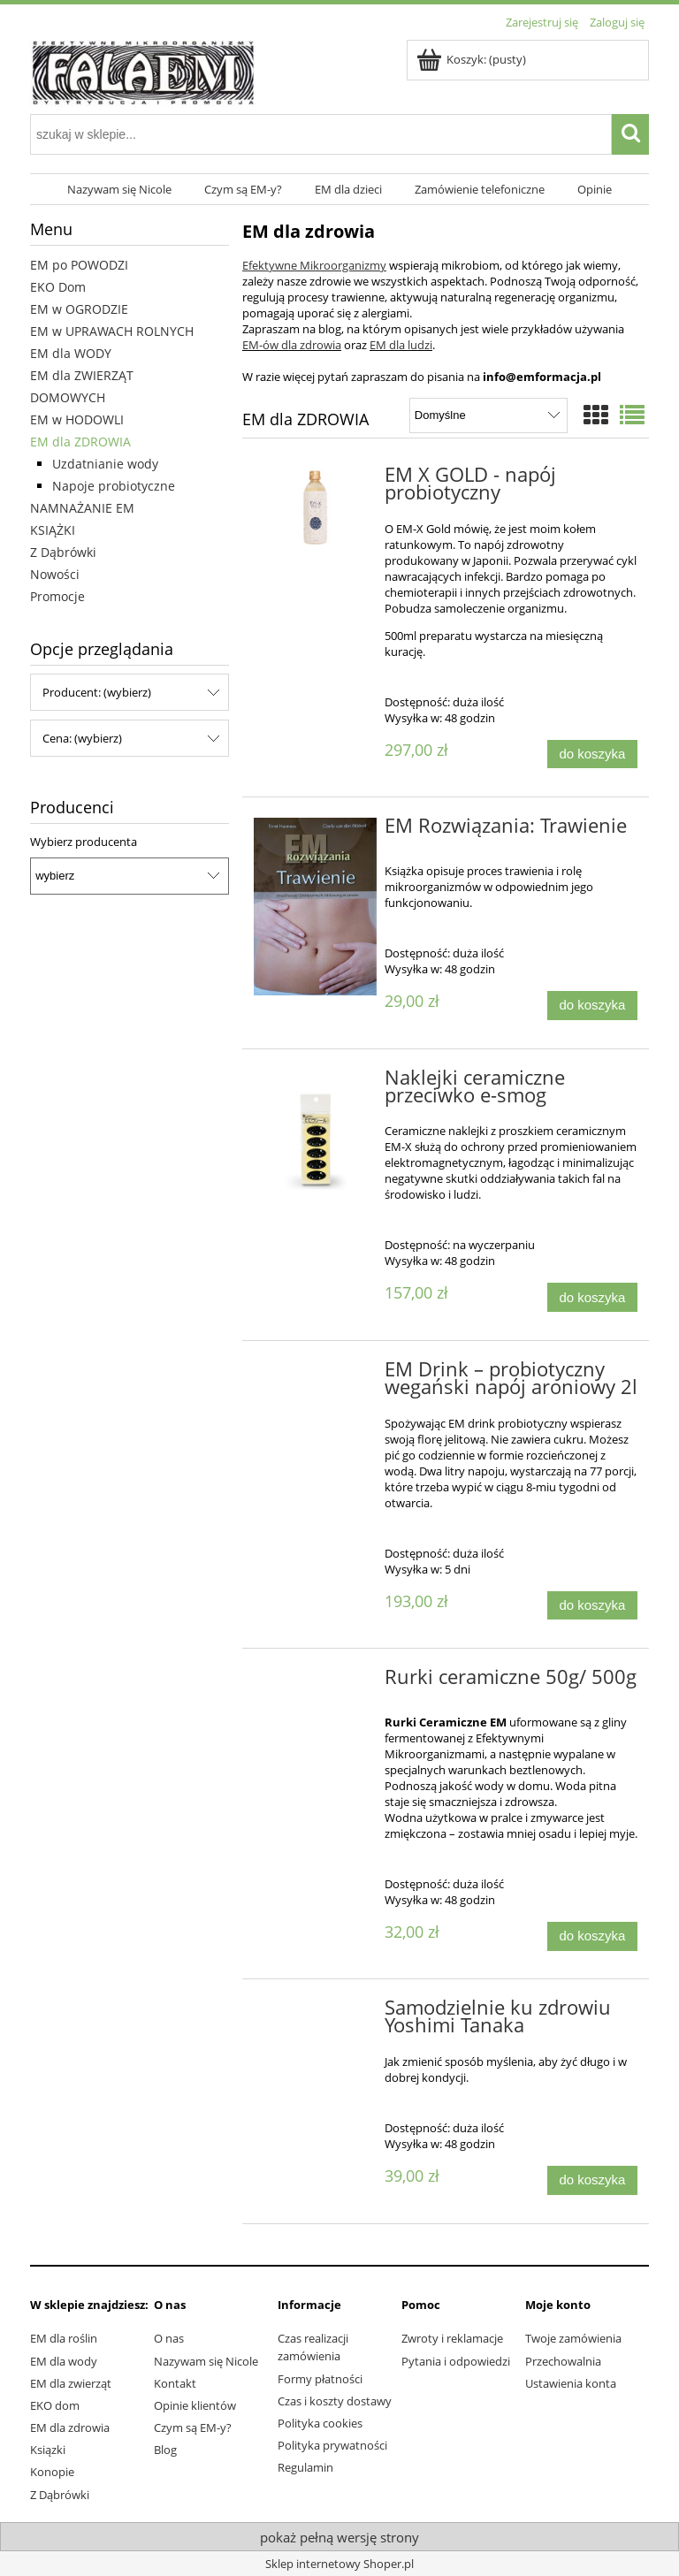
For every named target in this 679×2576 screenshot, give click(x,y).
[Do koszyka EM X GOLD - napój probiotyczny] (592, 754)
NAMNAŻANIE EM (82, 507)
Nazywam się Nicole (206, 2361)
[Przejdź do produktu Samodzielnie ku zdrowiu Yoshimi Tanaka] (315, 2013)
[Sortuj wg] (488, 415)
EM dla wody (63, 2361)
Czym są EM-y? (193, 2427)
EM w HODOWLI (77, 419)
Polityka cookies (320, 2423)
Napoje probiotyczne (113, 485)
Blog (165, 2450)
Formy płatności (320, 2379)
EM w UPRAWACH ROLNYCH (112, 331)
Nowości (55, 574)
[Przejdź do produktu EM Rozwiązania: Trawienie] (315, 906)
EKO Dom (58, 286)
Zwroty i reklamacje (452, 2338)
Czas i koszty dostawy (335, 2401)
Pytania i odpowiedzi (455, 2361)
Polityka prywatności (332, 2445)
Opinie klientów (195, 2405)
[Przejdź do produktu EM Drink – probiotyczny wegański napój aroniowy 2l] (315, 1374)
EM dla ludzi (401, 345)
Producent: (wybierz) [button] (96, 692)
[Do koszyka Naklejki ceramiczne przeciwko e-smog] (592, 1297)
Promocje (57, 596)
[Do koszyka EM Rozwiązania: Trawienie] (592, 1005)
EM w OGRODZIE (79, 309)
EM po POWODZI (79, 264)
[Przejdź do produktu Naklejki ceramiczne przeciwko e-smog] (315, 1131)
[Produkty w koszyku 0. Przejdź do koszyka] (472, 59)
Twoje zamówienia (573, 2338)
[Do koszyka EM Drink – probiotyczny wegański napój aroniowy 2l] (592, 1605)
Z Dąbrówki (63, 552)
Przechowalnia (563, 2361)
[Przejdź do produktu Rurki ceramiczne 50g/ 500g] (315, 1682)
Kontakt (175, 2383)
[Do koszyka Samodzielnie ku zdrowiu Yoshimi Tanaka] (592, 2180)
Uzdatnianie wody (105, 463)
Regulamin (305, 2467)
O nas (169, 2338)
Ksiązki (47, 2450)
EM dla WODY (70, 353)
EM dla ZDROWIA (80, 441)
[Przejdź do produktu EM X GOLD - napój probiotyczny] (315, 507)
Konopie (52, 2472)
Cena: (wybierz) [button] (82, 738)
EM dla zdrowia (70, 2427)
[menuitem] (120, 189)
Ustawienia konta (570, 2383)
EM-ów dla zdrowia (291, 345)
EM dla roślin (63, 2338)
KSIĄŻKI (52, 530)
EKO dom (55, 2405)
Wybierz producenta (83, 841)
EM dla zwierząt (70, 2383)
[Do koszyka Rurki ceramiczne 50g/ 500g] (592, 1936)
